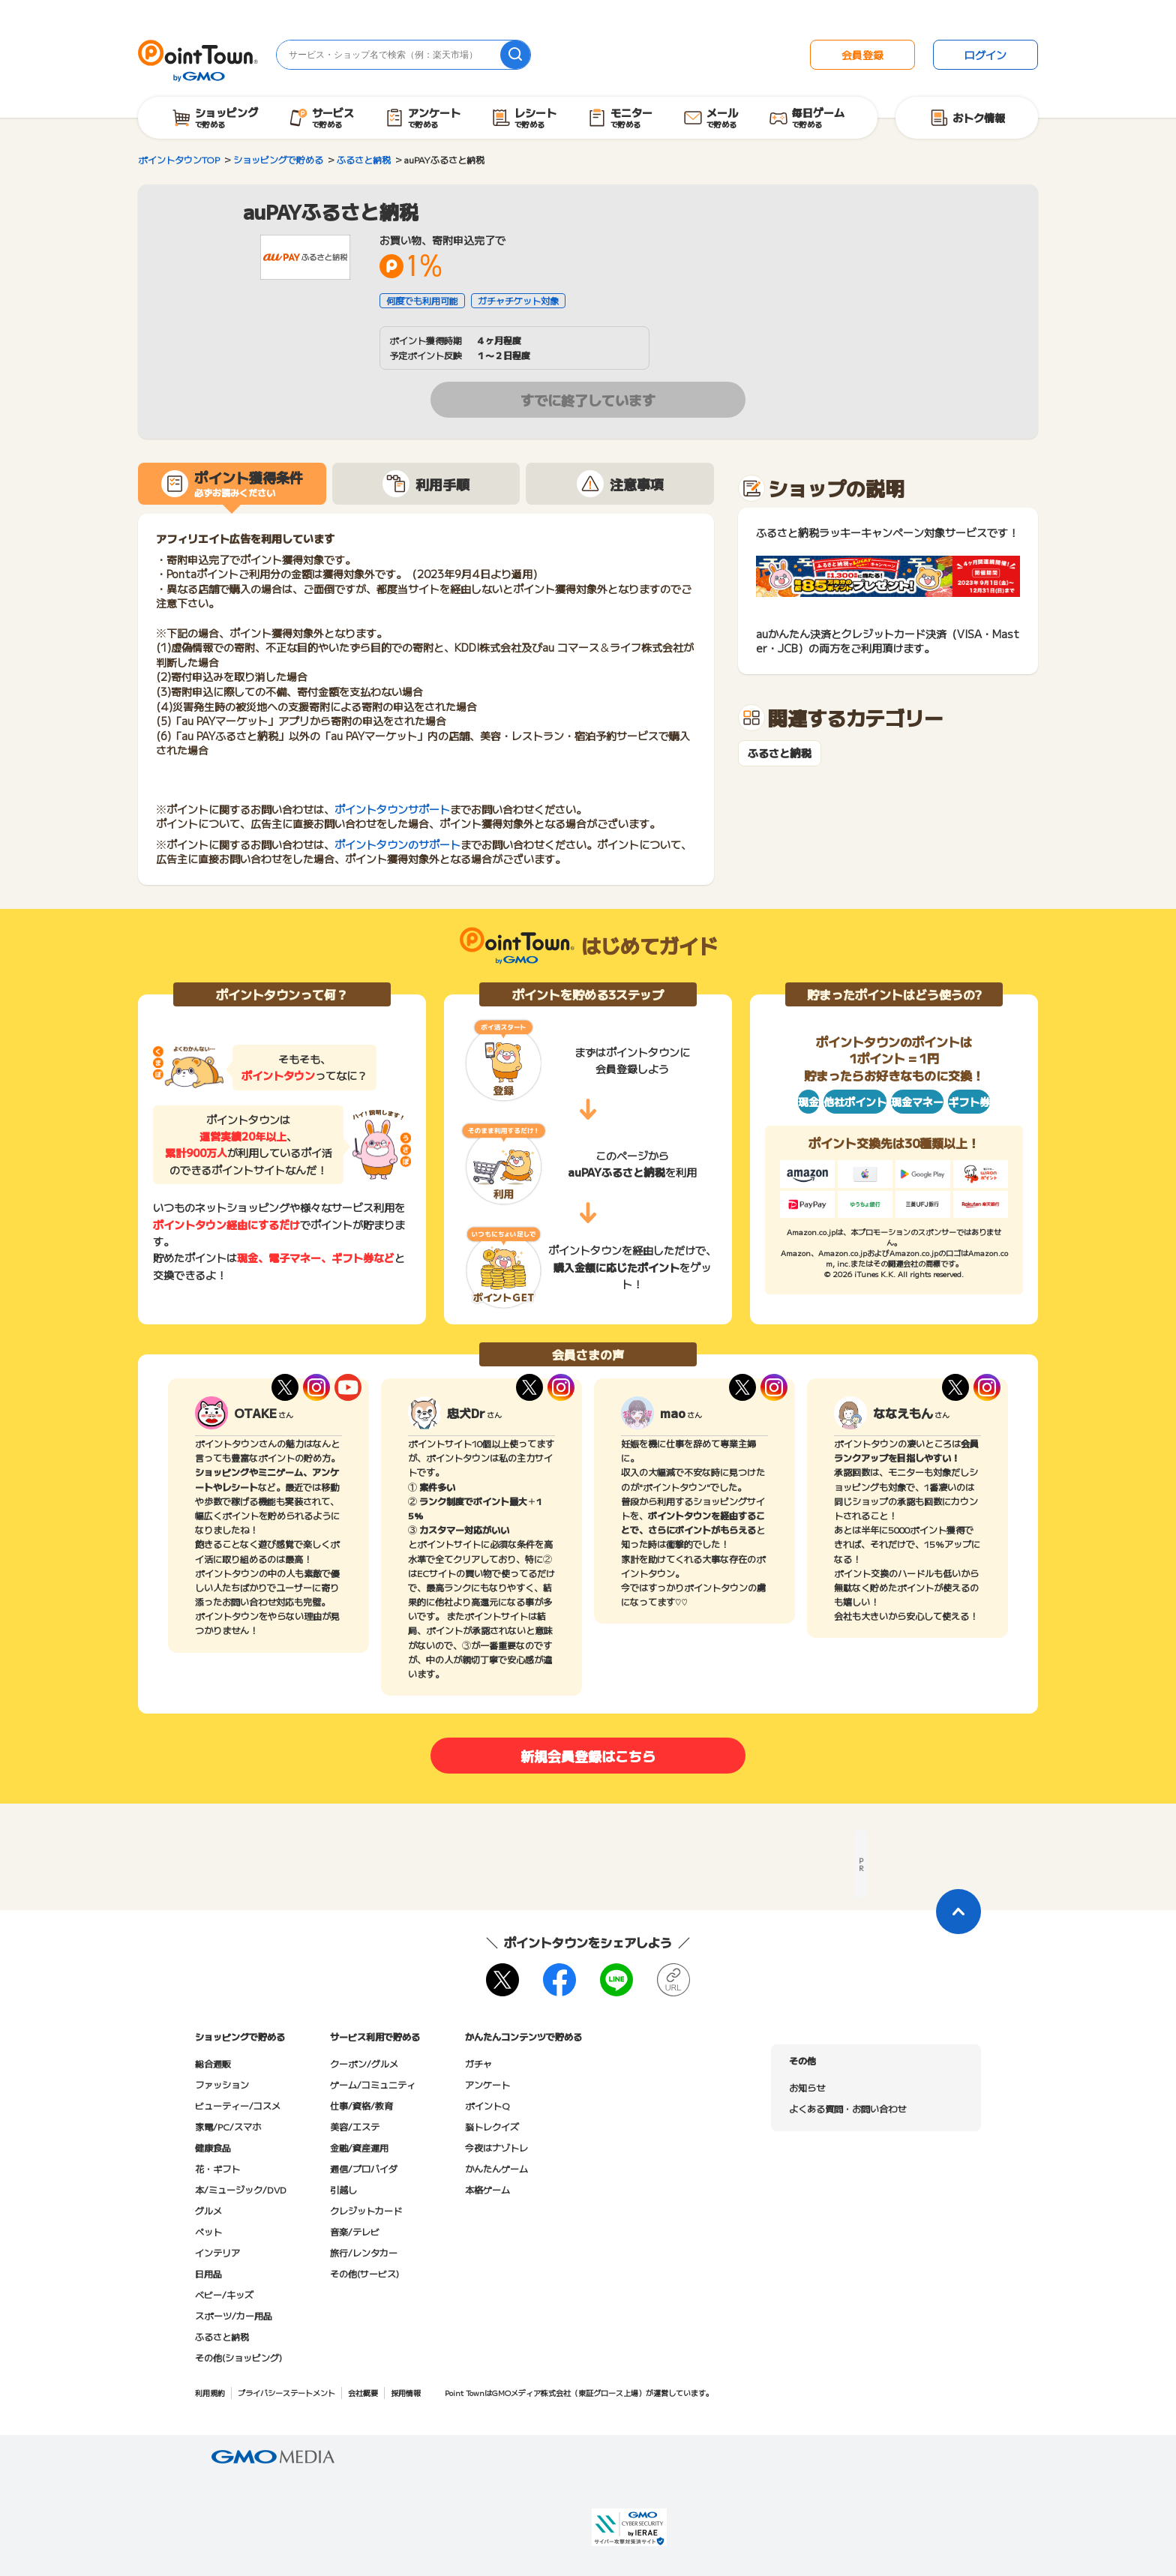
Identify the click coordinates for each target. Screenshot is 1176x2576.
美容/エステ (355, 2126)
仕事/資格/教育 (361, 2105)
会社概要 (363, 2392)
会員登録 (863, 54)
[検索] (515, 54)
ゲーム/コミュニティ (373, 2084)
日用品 (208, 2273)
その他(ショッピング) (238, 2357)
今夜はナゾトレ (496, 2147)
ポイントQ (487, 2105)
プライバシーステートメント (286, 2392)
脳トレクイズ (492, 2126)
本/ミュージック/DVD (240, 2189)
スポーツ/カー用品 (233, 2315)
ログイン (985, 54)
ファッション (222, 2084)
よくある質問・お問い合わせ (847, 2108)
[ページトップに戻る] (958, 1911)
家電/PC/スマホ (228, 2126)
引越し (343, 2189)
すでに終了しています (588, 399)
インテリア (217, 2252)
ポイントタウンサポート (392, 809)
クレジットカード (366, 2210)
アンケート (487, 2084)
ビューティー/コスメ (237, 2105)
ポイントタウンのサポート (397, 844)
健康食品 (213, 2147)
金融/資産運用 (359, 2147)
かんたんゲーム (496, 2168)
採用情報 (406, 2392)
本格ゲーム (487, 2189)
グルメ (208, 2210)
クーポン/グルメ (364, 2063)
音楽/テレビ (355, 2231)
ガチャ (478, 2063)
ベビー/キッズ (224, 2294)
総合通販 (213, 2063)
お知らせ (807, 2087)
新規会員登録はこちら (588, 1755)
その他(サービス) (364, 2273)
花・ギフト (217, 2168)
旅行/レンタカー (364, 2252)
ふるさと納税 (780, 753)
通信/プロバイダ (364, 2168)
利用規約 (210, 2392)
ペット (208, 2231)
